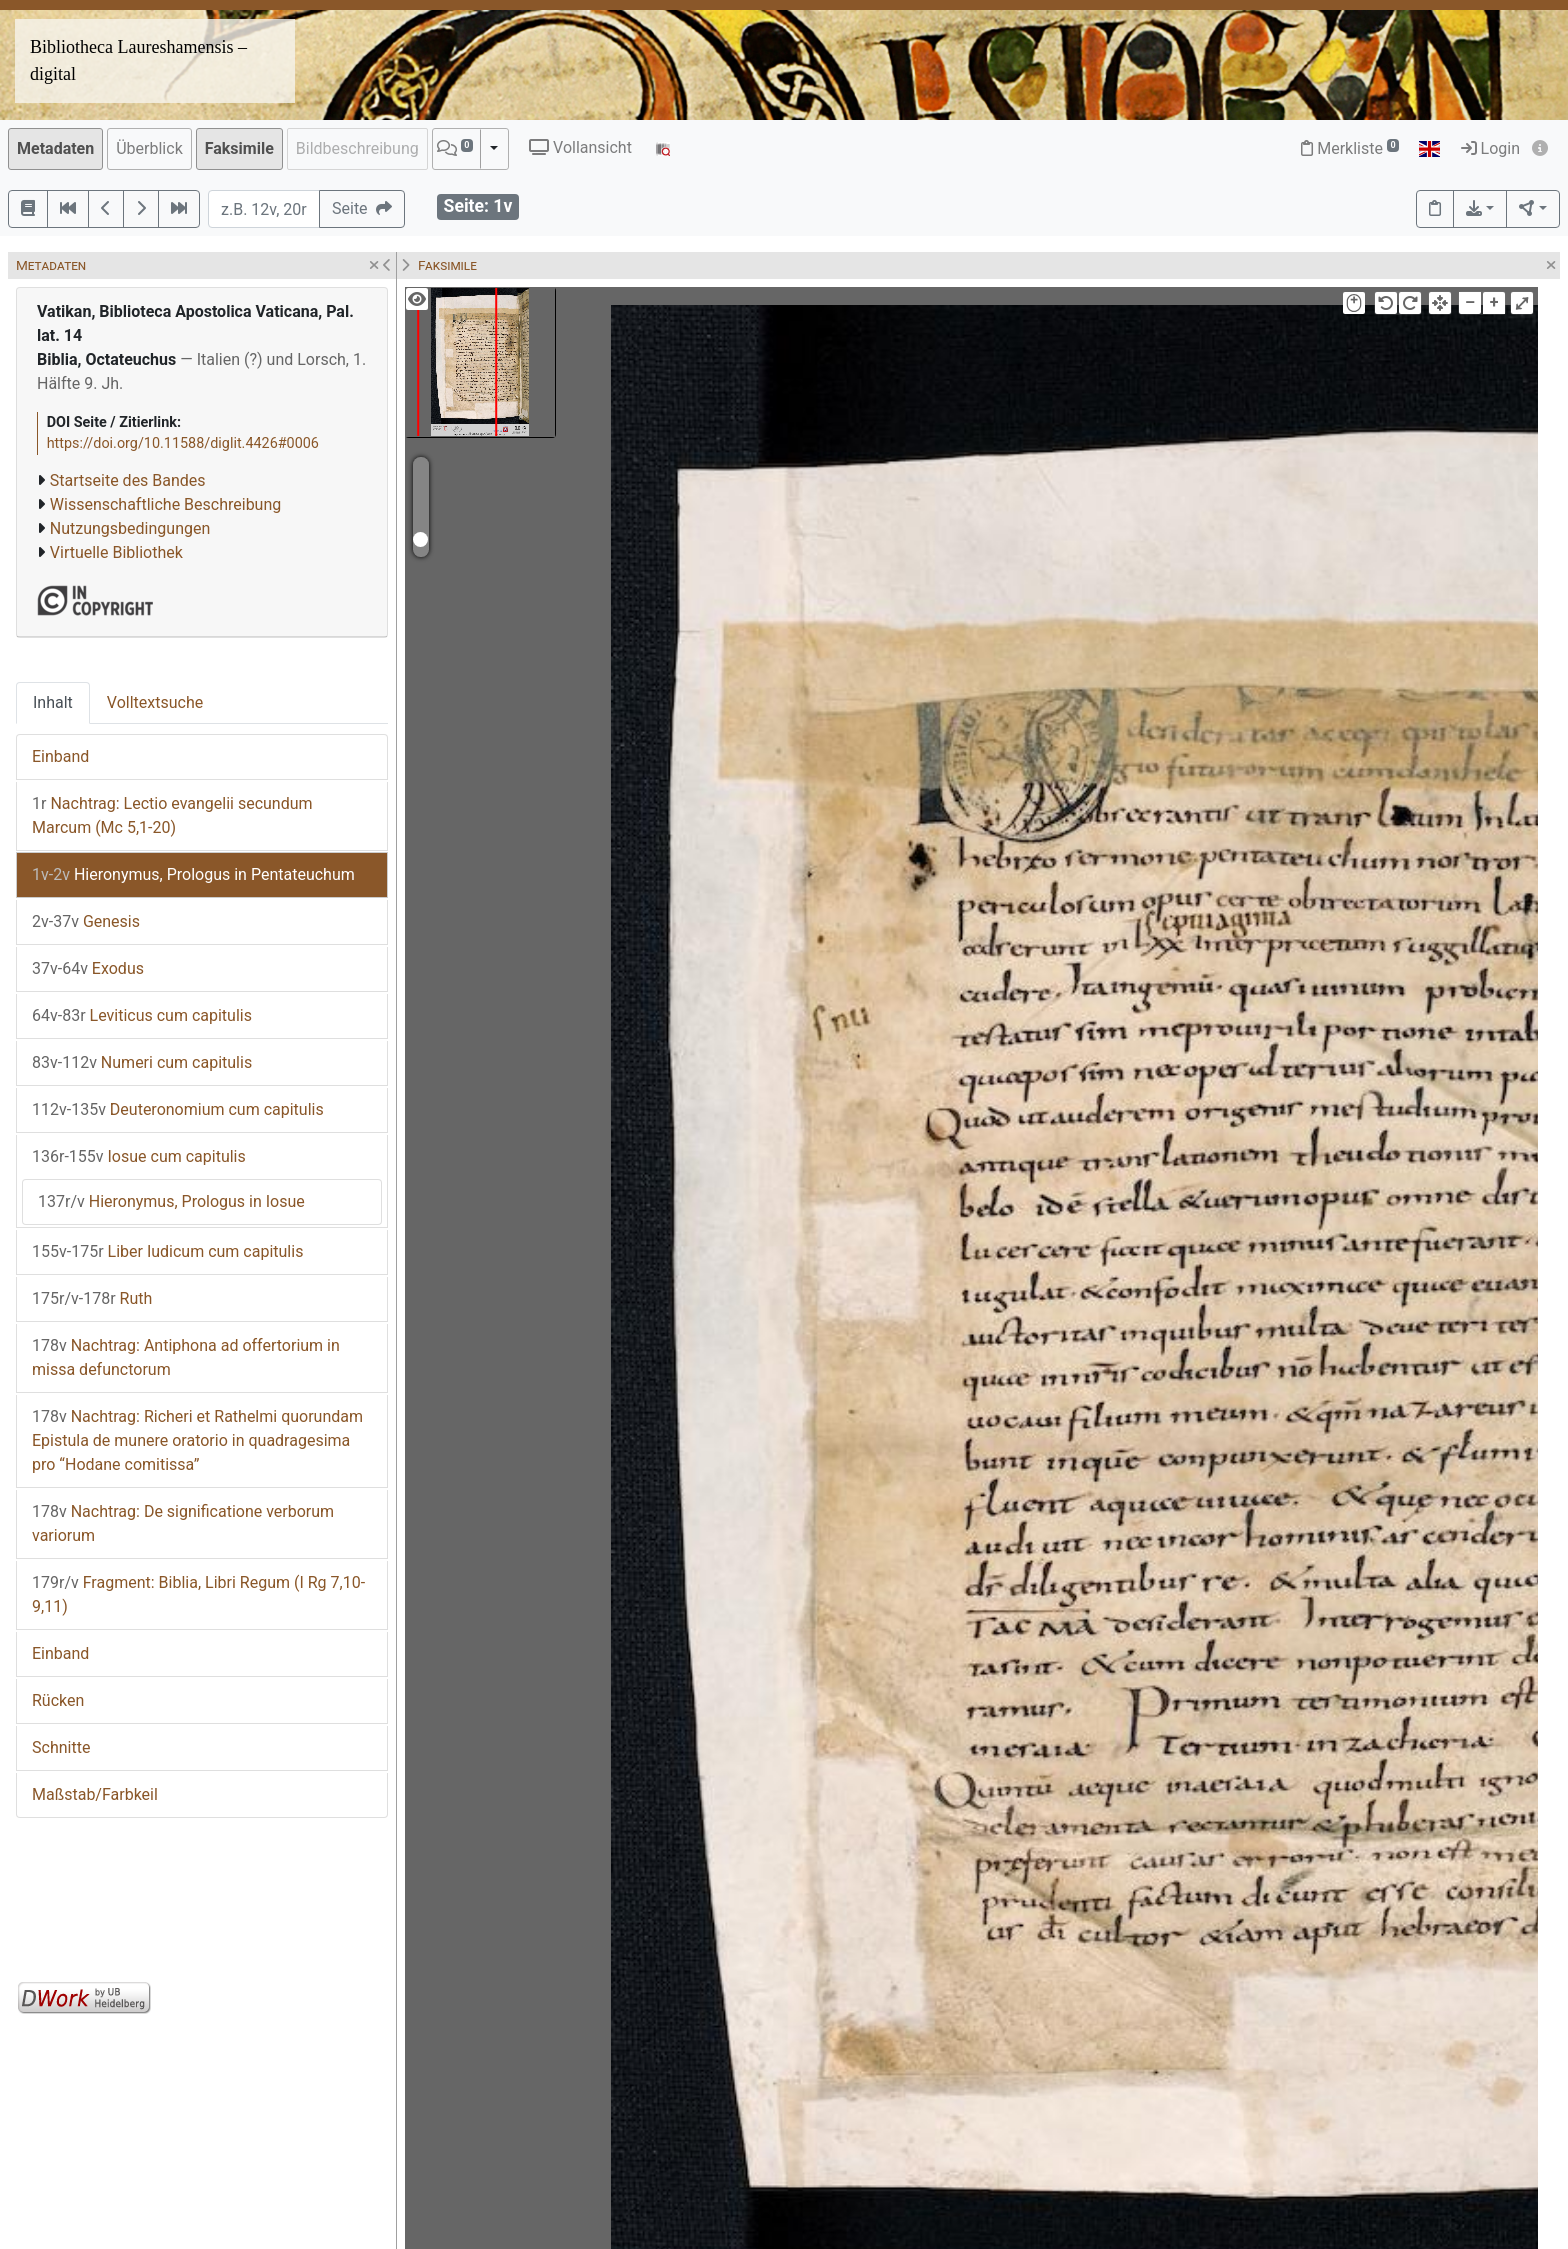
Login (1490, 148)
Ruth (92, 1298)
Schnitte (61, 1747)
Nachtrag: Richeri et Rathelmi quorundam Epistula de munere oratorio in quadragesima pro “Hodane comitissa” (197, 1440)
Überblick (149, 148)
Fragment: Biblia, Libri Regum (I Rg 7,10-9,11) (198, 1594)
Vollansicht (580, 147)
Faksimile (239, 148)
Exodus (88, 968)
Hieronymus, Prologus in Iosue (171, 1201)
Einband (60, 756)
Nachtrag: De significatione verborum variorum (183, 1523)
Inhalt (53, 702)
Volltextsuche (155, 702)
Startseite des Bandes (128, 480)
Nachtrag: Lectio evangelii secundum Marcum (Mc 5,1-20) (172, 815)
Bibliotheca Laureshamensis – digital (138, 60)
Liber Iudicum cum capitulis (167, 1251)
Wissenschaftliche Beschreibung (165, 504)
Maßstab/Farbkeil (95, 1794)
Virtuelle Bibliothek (116, 552)
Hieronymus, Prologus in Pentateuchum (193, 874)
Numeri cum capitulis (142, 1062)
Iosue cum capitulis (139, 1156)
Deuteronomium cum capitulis (178, 1109)
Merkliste (1350, 148)
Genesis (86, 921)
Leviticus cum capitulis (142, 1015)
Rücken (58, 1700)
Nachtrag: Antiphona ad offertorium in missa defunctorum (186, 1357)
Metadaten (55, 148)
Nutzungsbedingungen (130, 528)
